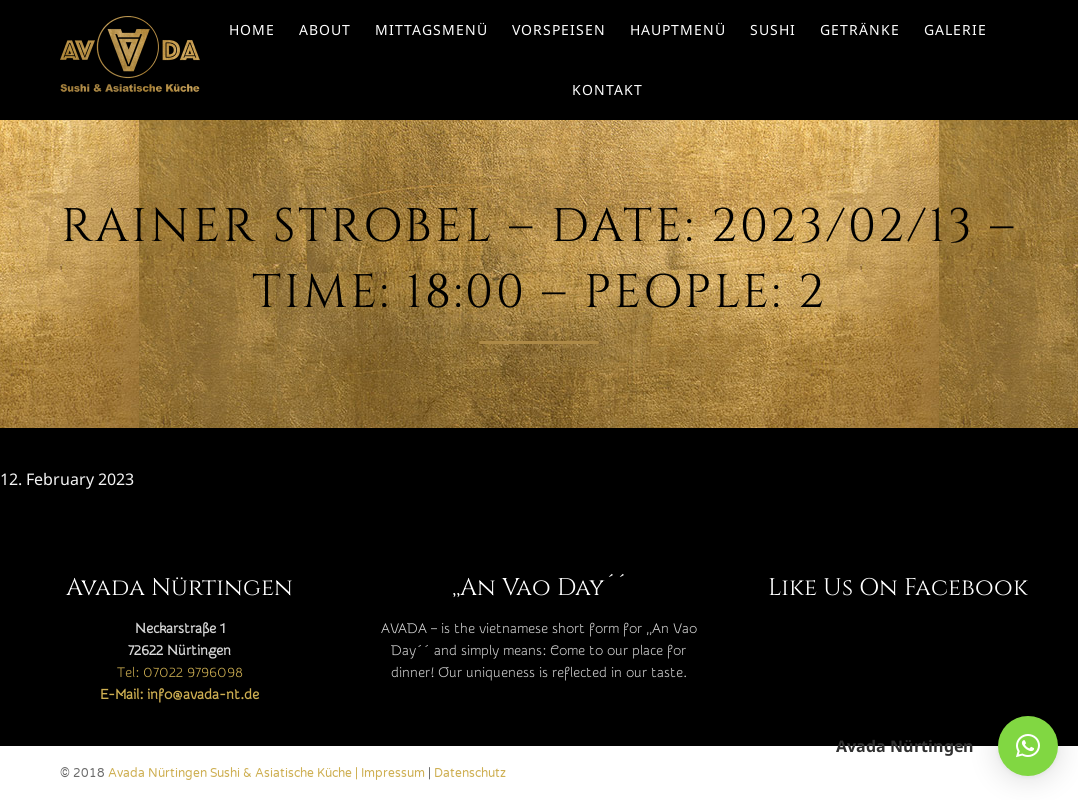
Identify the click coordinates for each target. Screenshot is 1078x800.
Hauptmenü (678, 29)
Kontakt (607, 89)
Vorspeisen (559, 29)
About (325, 29)
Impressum (393, 773)
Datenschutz (470, 773)
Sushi (773, 29)
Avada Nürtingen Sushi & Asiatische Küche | (234, 773)
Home (252, 29)
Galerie (955, 29)
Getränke (860, 29)
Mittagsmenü (431, 29)
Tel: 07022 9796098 (180, 673)
